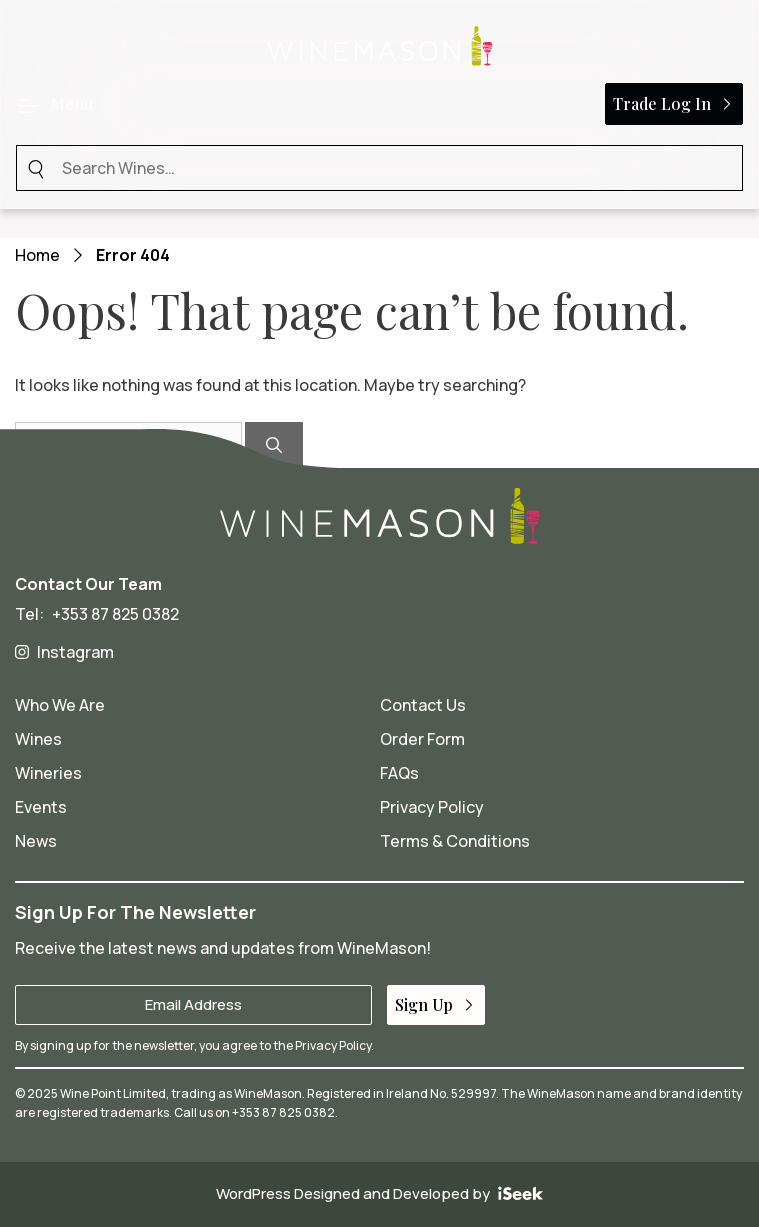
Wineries (48, 773)
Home (37, 255)
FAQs (399, 773)
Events (41, 807)
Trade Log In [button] (674, 103)
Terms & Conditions (455, 841)
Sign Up (436, 1004)
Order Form (422, 739)
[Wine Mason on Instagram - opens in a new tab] (379, 652)
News (36, 841)
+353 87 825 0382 (115, 614)
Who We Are (60, 705)
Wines (38, 739)
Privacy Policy (432, 807)
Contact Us (423, 705)
